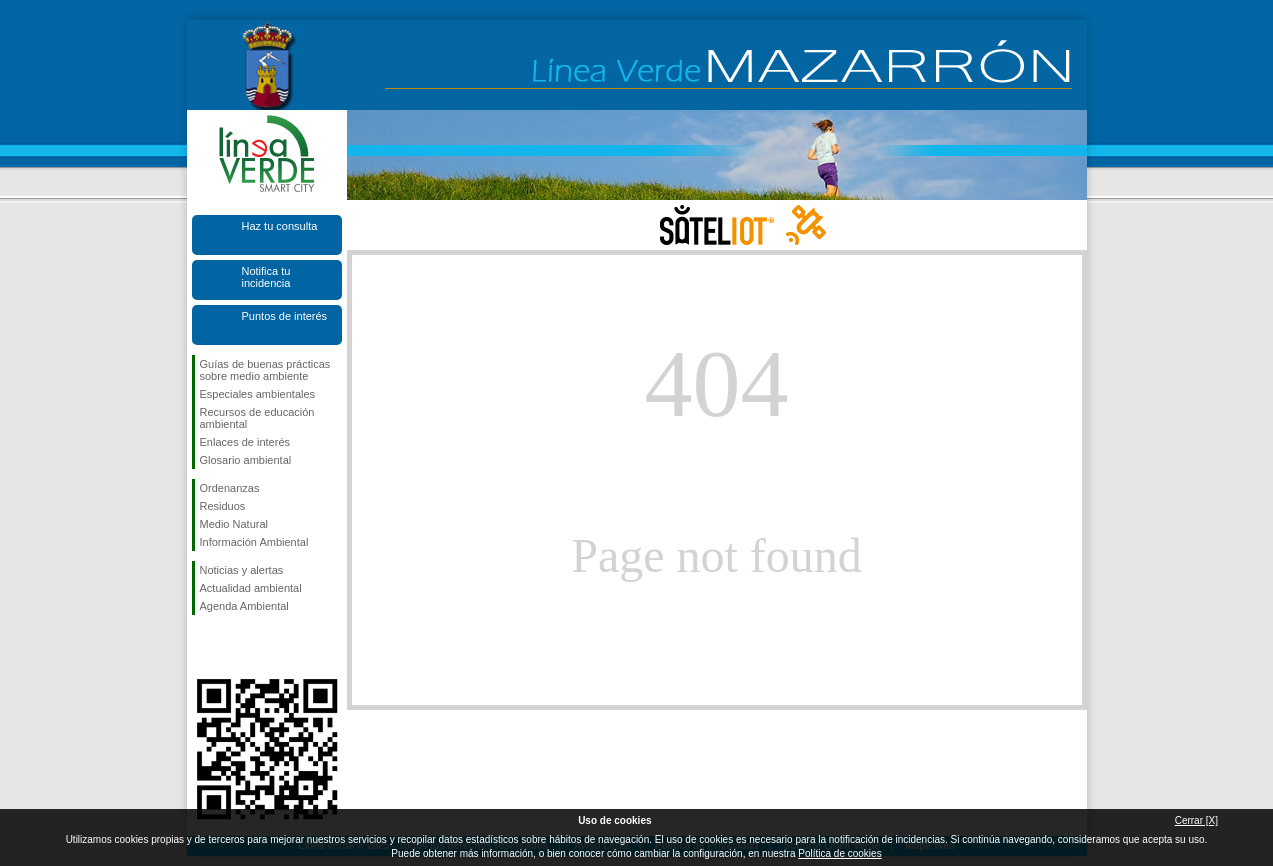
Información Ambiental (254, 542)
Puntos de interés (285, 316)
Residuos (223, 506)
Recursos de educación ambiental (257, 418)
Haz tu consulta (280, 226)
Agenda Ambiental (244, 606)
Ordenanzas (230, 488)
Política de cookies (839, 853)
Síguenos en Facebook (204, 647)
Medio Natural (234, 524)
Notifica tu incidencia (266, 277)
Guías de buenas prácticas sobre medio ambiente (265, 370)
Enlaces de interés (245, 442)
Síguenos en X (237, 647)
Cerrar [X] (1196, 820)
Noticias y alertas (242, 570)
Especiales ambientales (258, 394)
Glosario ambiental (246, 460)
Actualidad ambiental (251, 588)
